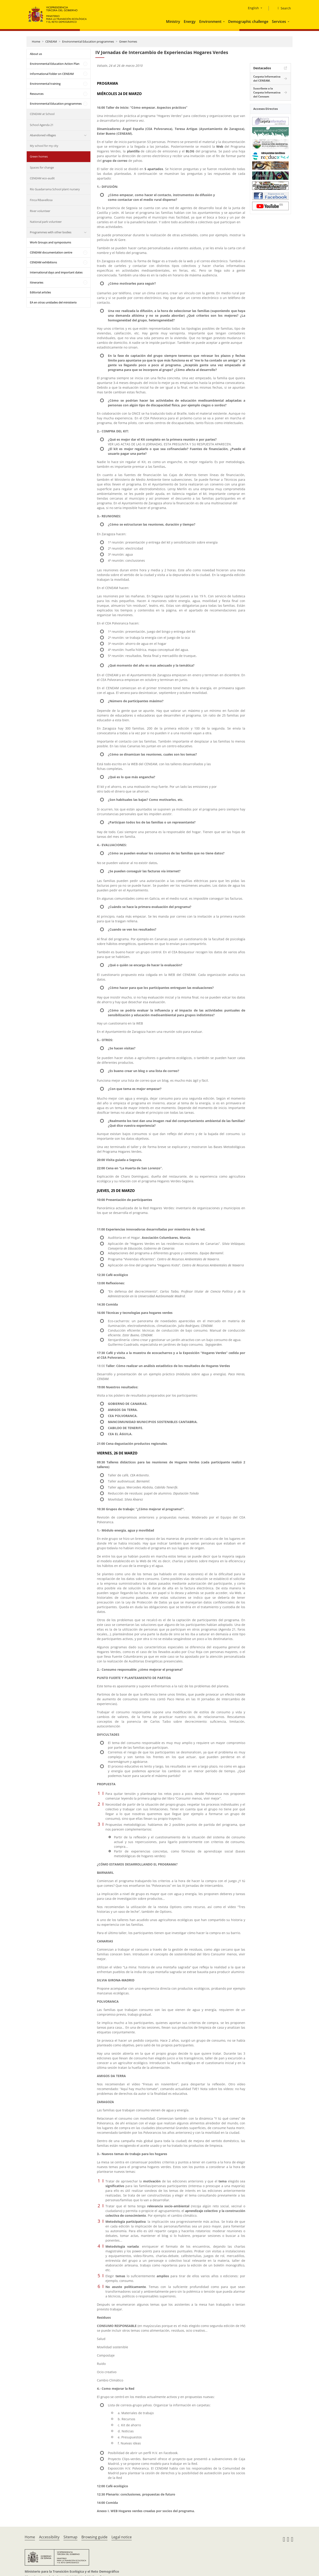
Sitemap (70, 2537)
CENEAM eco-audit (42, 178)
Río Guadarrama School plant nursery (55, 189)
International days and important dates (56, 272)
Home (36, 41)
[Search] (282, 8)
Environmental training (45, 84)
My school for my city (44, 146)
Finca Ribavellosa (41, 200)
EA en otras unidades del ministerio (53, 302)
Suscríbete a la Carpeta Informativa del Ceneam (266, 92)
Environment (210, 21)
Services (279, 21)
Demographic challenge (248, 21)
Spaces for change (42, 167)
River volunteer (40, 211)
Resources (37, 94)
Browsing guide (94, 2537)
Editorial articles (40, 292)
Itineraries (36, 282)
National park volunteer (46, 222)
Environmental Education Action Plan (54, 64)
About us (36, 54)
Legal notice (121, 2537)
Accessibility (49, 2537)
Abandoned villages (43, 135)
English (253, 8)
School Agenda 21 (41, 125)
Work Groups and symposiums (50, 242)
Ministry (173, 21)
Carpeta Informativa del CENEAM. (266, 78)
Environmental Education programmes (88, 41)
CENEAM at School (42, 114)
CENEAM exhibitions (43, 262)
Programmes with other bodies (50, 232)
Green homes (128, 41)
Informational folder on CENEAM (52, 74)
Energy (190, 21)
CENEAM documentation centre (51, 252)
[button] (224, 21)
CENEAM (51, 41)
